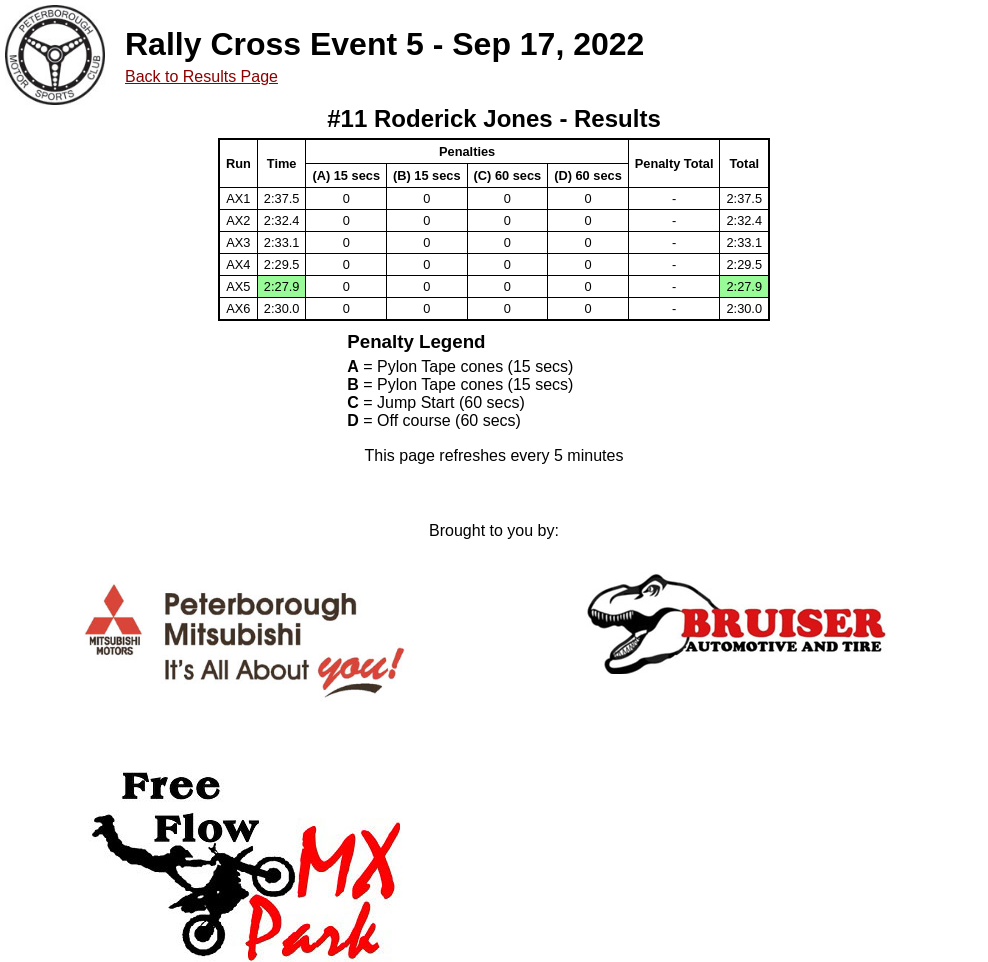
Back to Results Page (201, 76)
